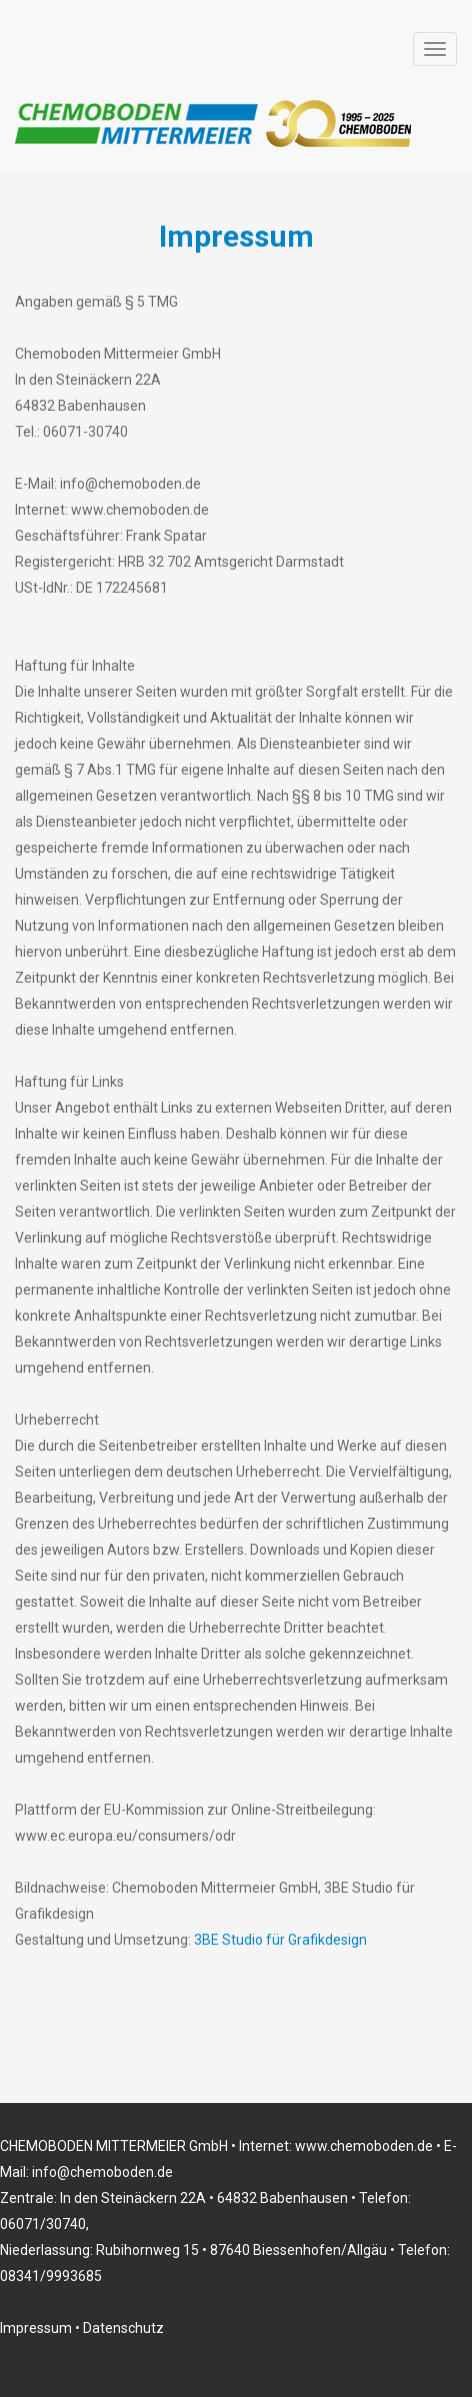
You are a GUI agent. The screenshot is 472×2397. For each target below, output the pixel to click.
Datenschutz (123, 2328)
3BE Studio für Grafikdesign (280, 1939)
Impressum (36, 2328)
